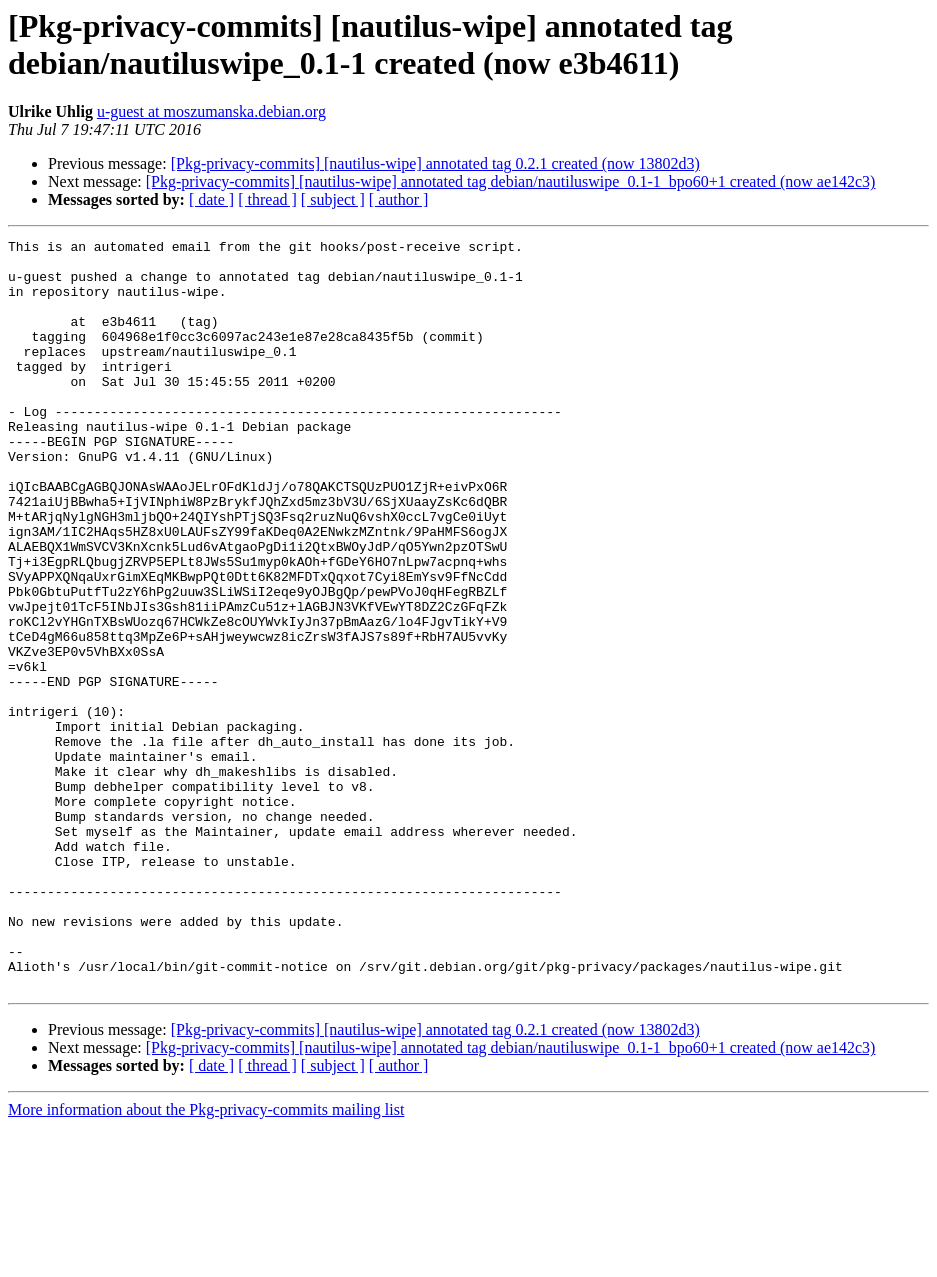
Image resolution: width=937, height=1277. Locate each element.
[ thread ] (267, 199)
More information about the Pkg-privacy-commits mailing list (206, 1259)
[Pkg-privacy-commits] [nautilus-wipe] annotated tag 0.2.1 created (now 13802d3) (435, 163)
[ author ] (399, 199)
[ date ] (211, 199)
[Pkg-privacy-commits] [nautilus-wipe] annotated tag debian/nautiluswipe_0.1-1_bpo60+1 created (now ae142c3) (511, 181)
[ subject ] (333, 199)
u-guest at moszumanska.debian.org (211, 111)
